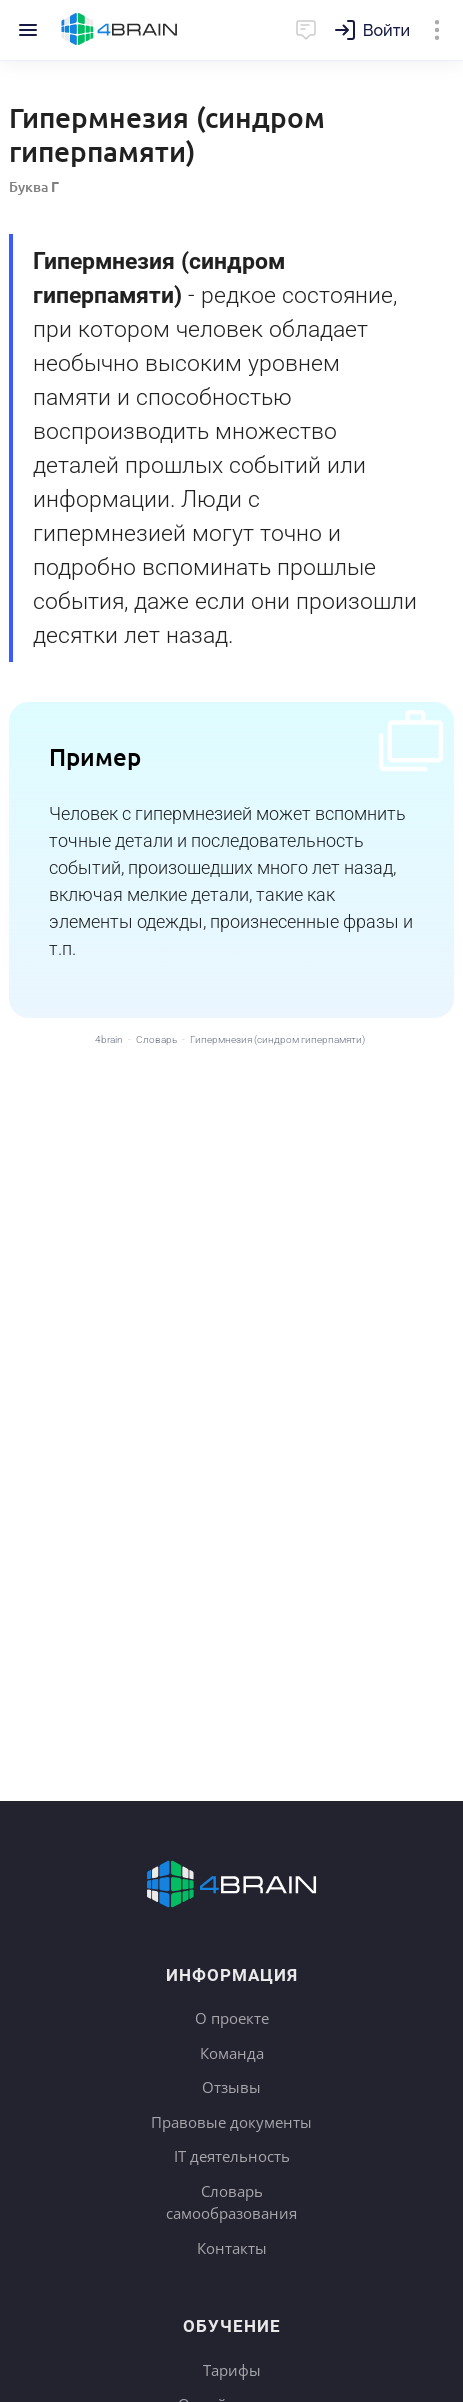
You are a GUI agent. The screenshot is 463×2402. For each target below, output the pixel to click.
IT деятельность (232, 2156)
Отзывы (231, 2087)
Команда (232, 2053)
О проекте (232, 2018)
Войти (386, 30)
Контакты (232, 2248)
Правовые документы (231, 2122)
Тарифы (232, 2370)
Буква (34, 186)
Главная (119, 30)
